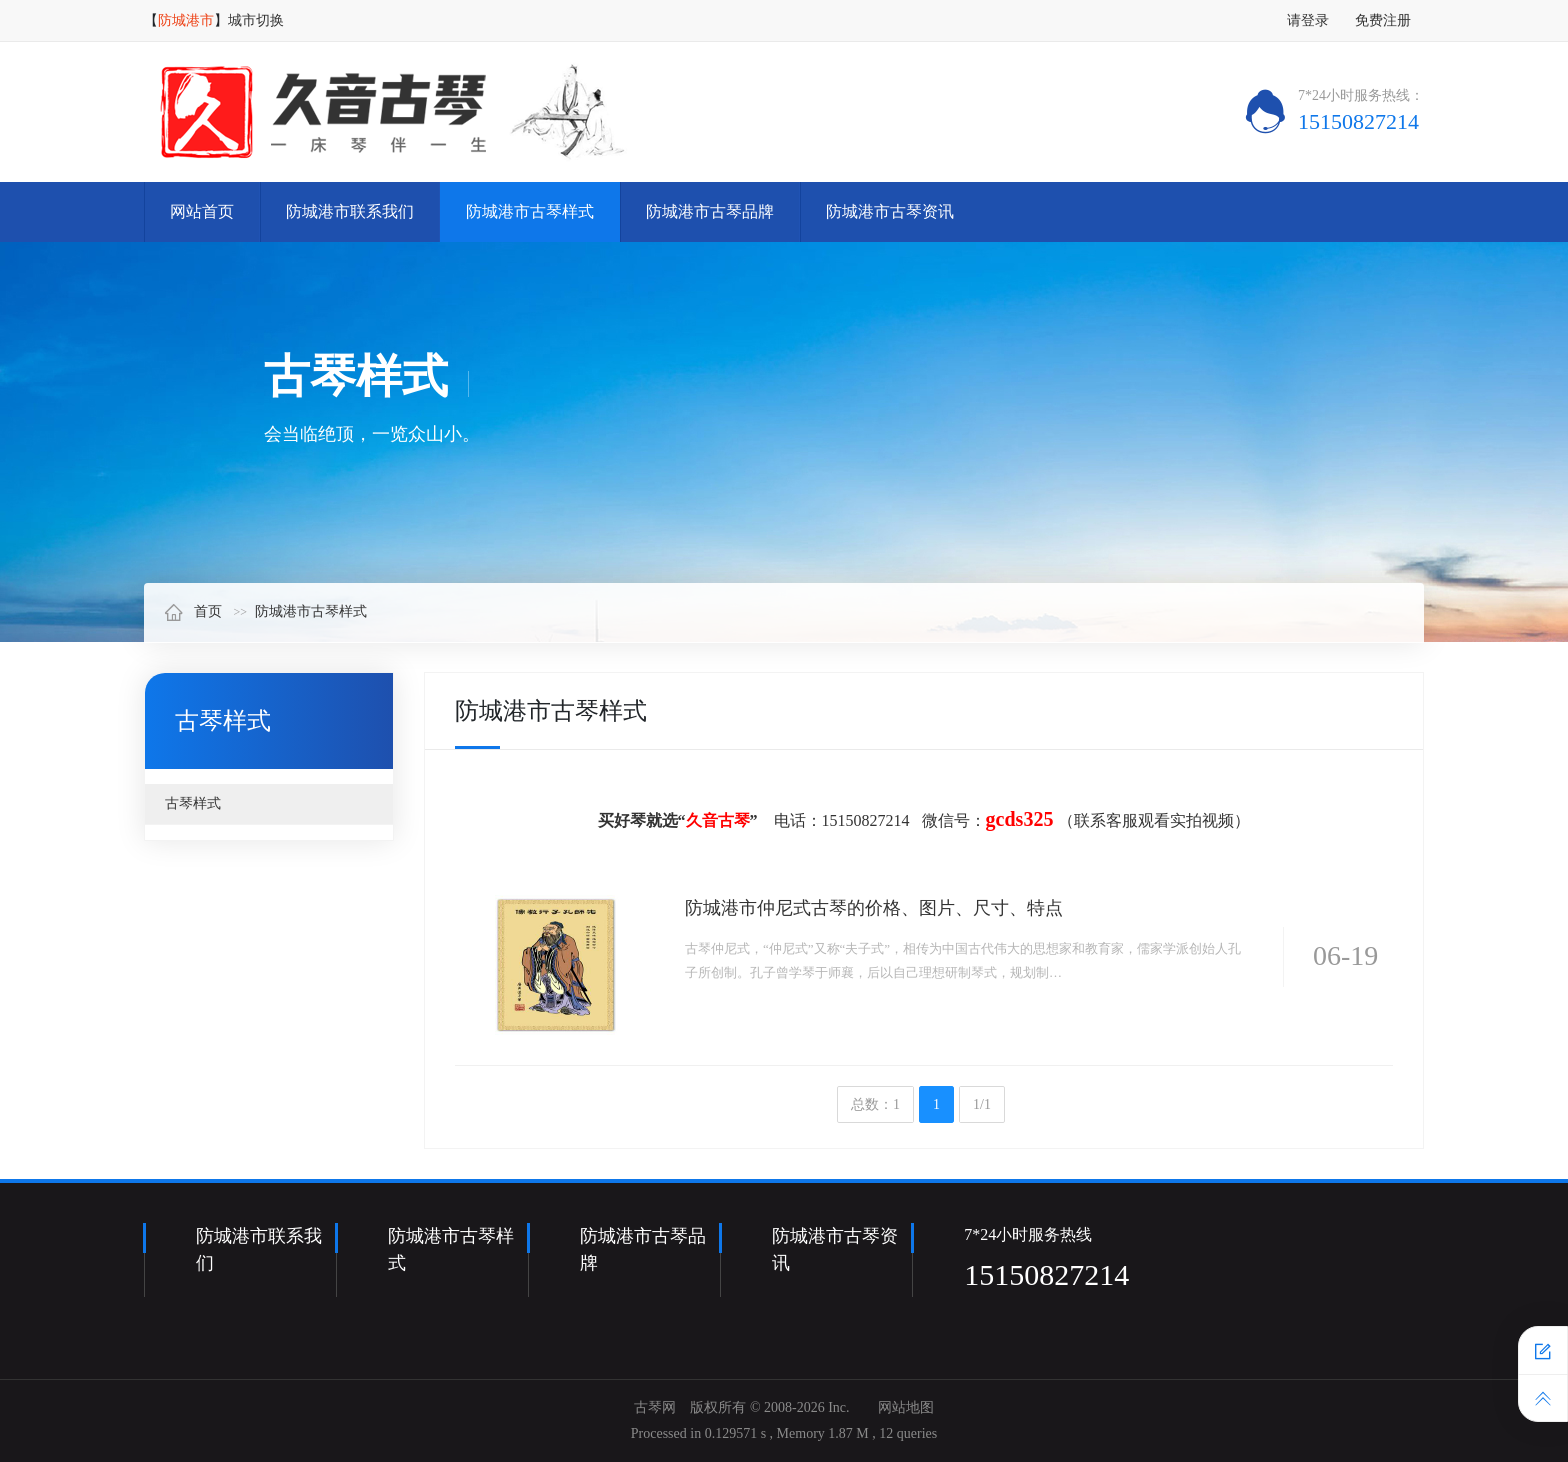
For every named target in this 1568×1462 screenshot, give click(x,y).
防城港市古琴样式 (530, 211)
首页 (193, 611)
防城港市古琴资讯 (890, 211)
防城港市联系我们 (350, 211)
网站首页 (202, 211)
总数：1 (875, 1104)
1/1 (982, 1104)
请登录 (1308, 20)
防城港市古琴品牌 (710, 211)
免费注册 (1383, 20)
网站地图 (906, 1407)
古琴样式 (193, 803)
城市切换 (256, 20)
